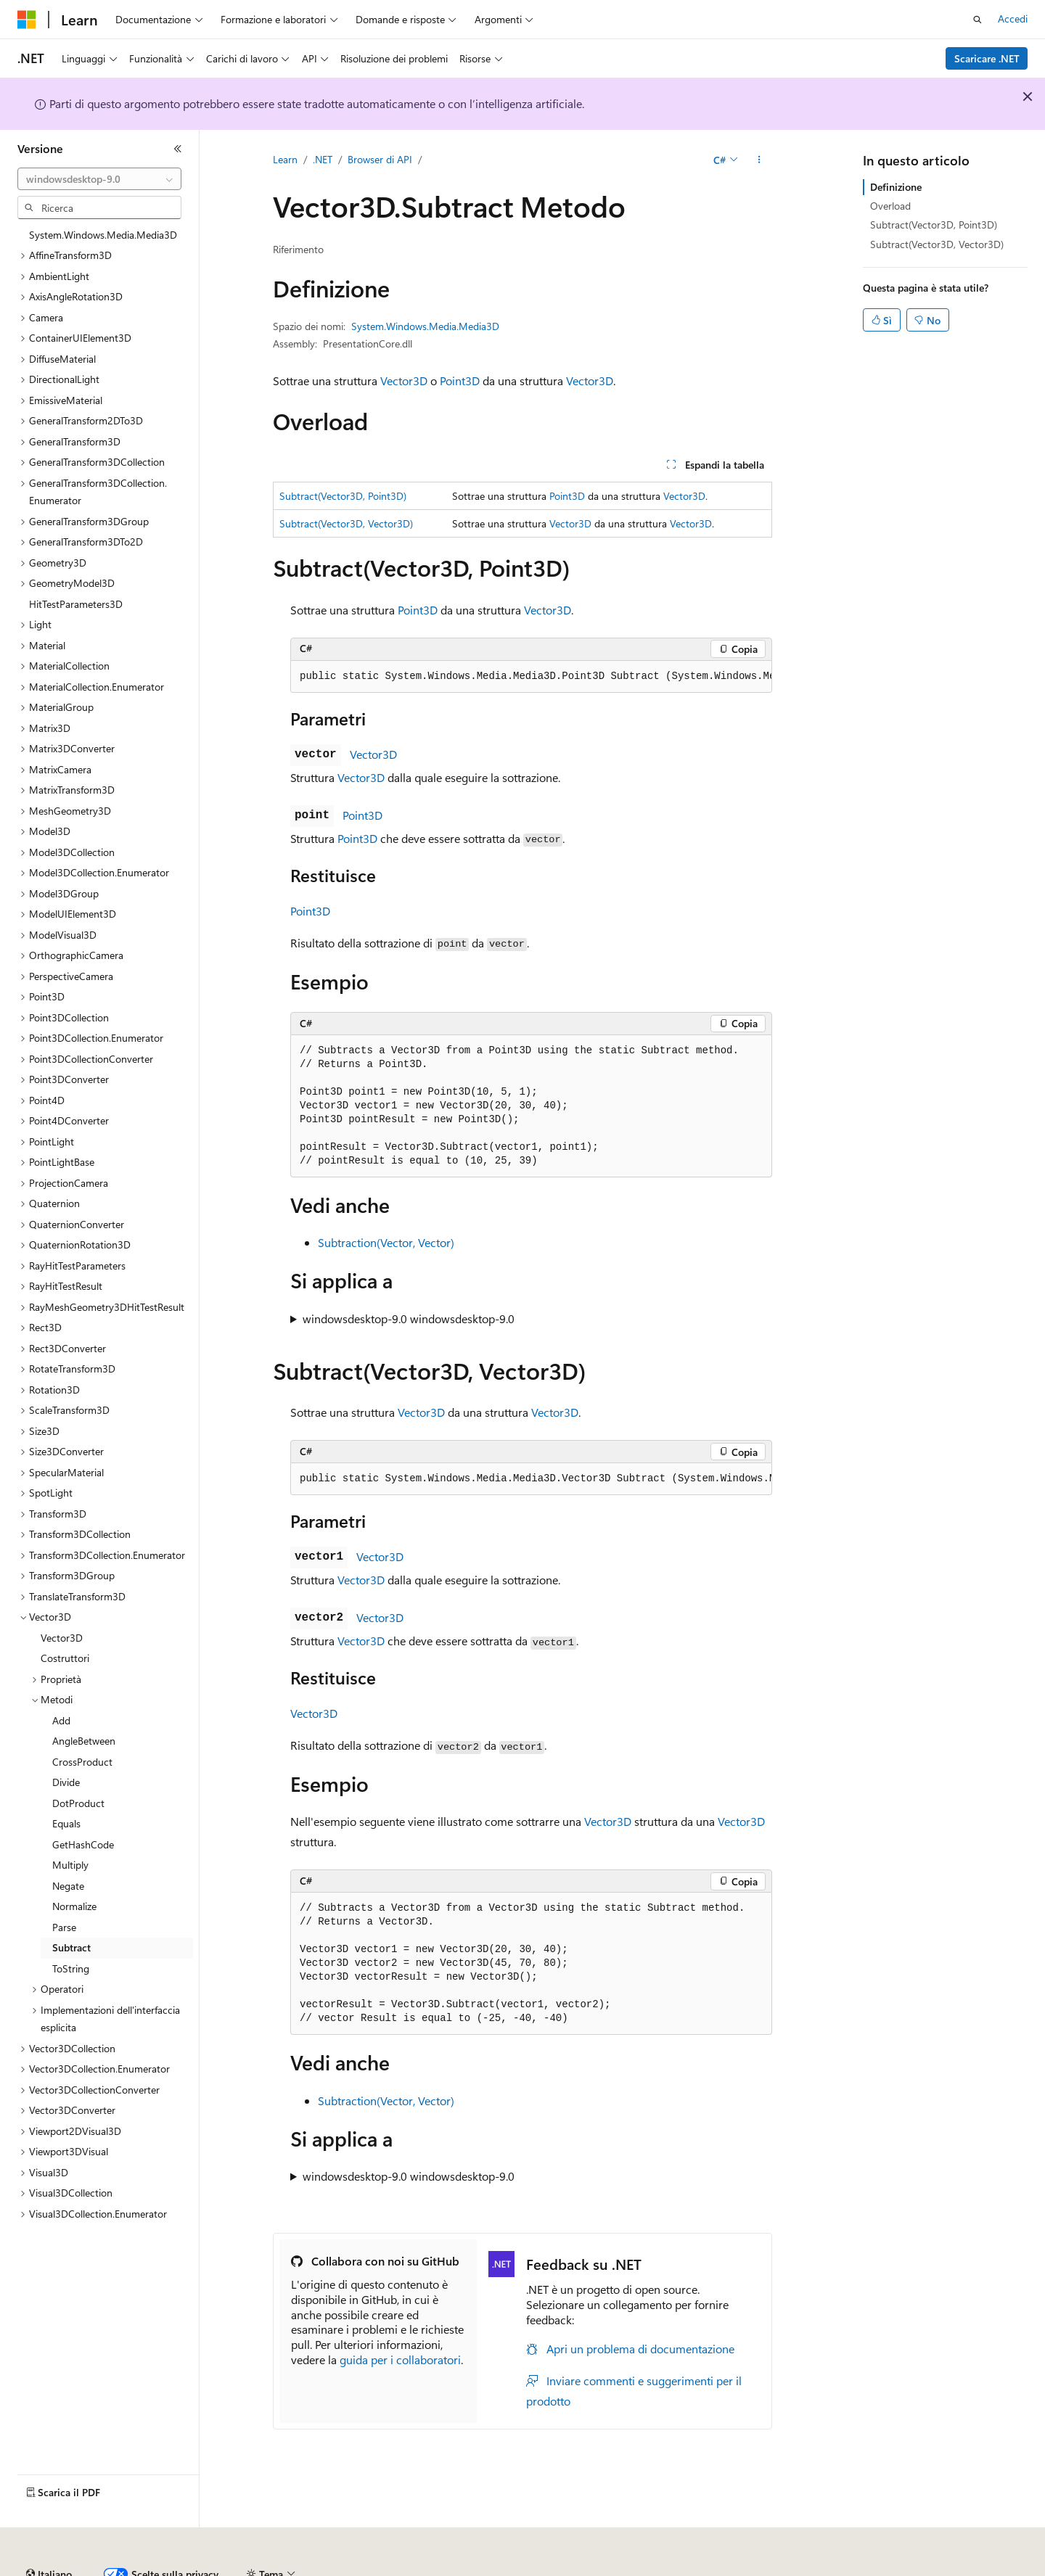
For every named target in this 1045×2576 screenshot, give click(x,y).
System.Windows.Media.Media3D (425, 326)
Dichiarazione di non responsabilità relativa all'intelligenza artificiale (165, 2568)
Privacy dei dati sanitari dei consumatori (687, 2568)
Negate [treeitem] (68, 1886)
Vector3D (403, 380)
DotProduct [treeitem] (78, 1803)
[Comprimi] (178, 149)
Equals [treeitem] (66, 1823)
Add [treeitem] (61, 1720)
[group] (531, 677)
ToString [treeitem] (70, 1968)
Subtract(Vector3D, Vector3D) (346, 523)
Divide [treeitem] (66, 1782)
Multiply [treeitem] (70, 1865)
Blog (442, 2568)
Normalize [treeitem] (74, 1906)
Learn (285, 159)
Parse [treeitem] (64, 1927)
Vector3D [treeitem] (62, 1638)
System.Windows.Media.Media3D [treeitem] (103, 235)
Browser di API (380, 159)
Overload (890, 206)
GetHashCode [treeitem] (83, 1844)
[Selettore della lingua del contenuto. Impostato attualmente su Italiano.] (49, 2534)
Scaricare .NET (987, 58)
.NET (322, 159)
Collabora (501, 2568)
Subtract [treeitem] (71, 1947)
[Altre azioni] (759, 160)
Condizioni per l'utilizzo (855, 2568)
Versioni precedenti (372, 2568)
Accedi (1013, 18)
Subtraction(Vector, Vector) (386, 1242)
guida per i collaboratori (400, 2359)
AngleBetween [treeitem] (83, 1741)
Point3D (460, 380)
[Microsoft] (26, 19)
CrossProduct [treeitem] (82, 1762)
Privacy (556, 2568)
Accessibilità (951, 2568)
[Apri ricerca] (977, 20)
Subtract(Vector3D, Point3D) (342, 496)
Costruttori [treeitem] (65, 1658)
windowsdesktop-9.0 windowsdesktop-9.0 (409, 1318)
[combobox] (99, 179)
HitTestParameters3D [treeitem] (76, 604)
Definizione (896, 187)
